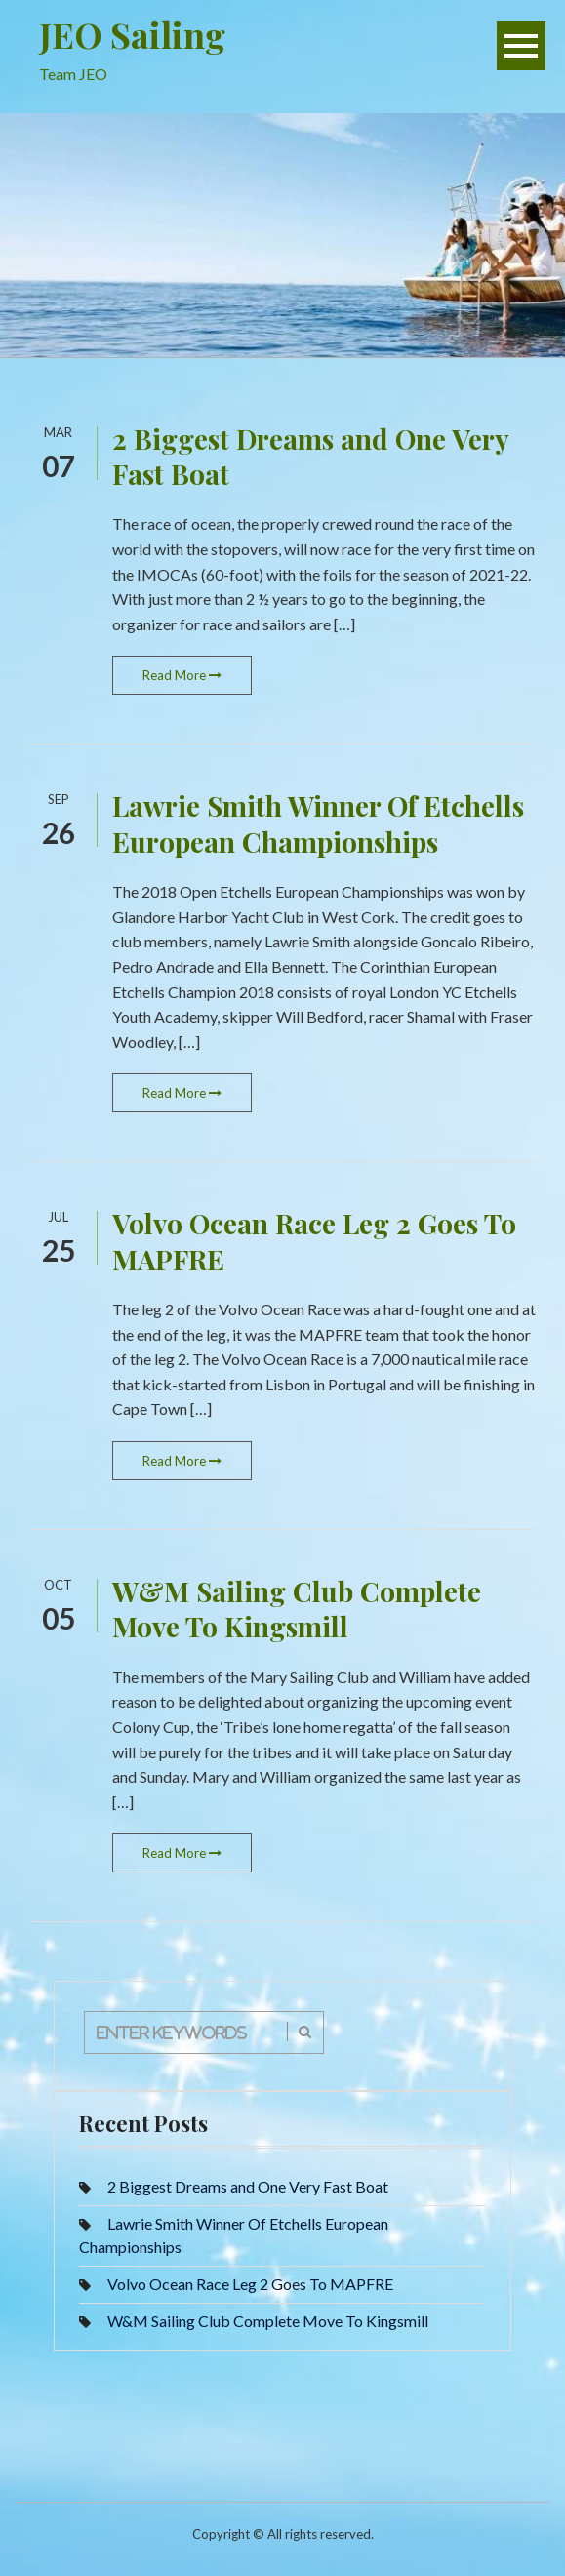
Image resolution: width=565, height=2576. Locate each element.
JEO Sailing (132, 34)
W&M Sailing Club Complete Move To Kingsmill (296, 1608)
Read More (182, 675)
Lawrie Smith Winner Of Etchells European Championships (318, 823)
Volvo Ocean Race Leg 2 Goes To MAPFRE (314, 1240)
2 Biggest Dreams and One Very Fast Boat (310, 456)
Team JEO (73, 73)
